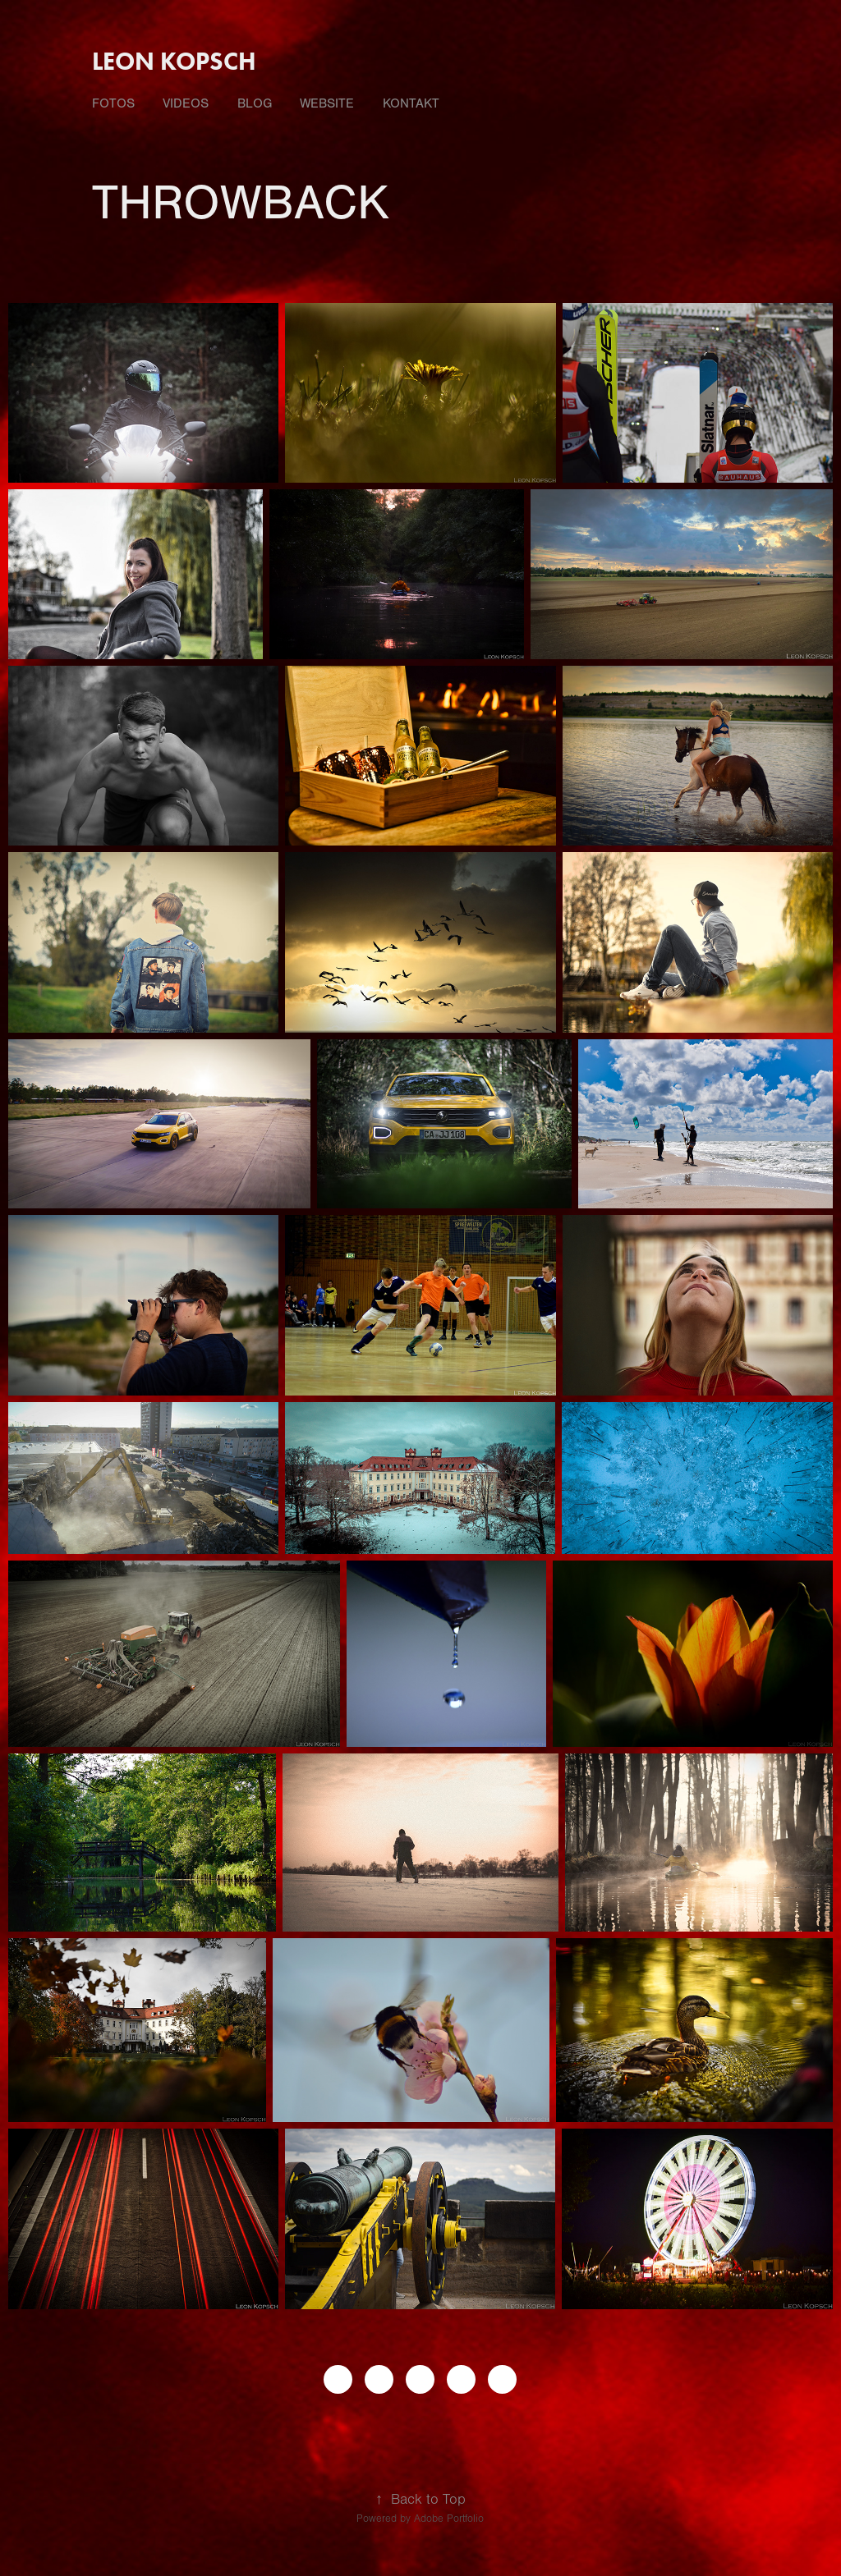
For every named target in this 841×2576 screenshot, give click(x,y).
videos (186, 103)
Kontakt (411, 103)
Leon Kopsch (174, 61)
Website (327, 103)
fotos (113, 103)
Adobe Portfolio (449, 2518)
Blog (254, 103)
